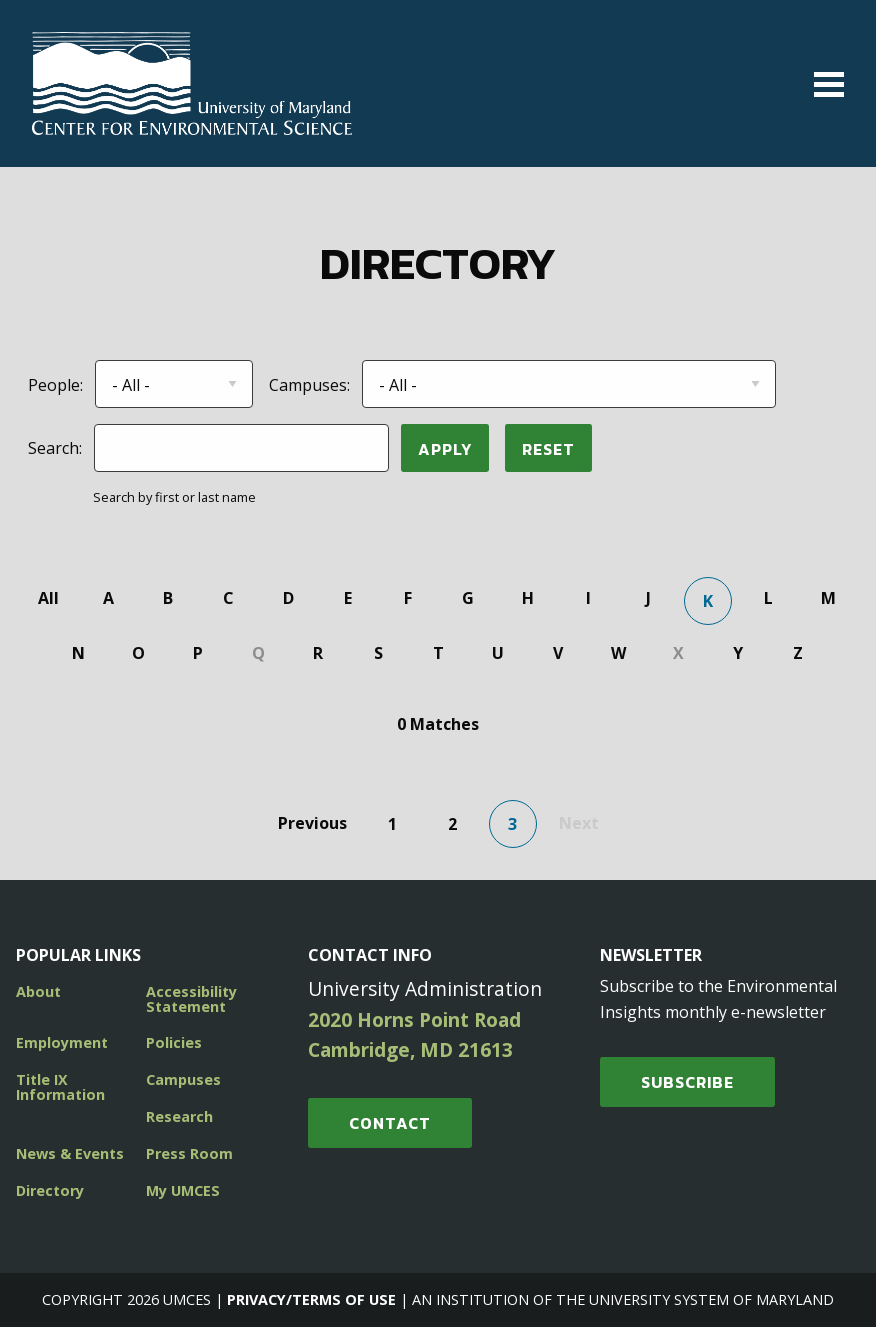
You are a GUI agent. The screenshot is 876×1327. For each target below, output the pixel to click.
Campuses (183, 1079)
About (38, 991)
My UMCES (183, 1190)
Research (179, 1116)
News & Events (70, 1153)
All (48, 598)
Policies (174, 1042)
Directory (50, 1190)
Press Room (189, 1153)
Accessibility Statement (191, 998)
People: (55, 385)
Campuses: (309, 385)
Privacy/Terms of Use (311, 1299)
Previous (312, 823)
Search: (55, 448)
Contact (390, 1123)
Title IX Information (60, 1086)
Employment (62, 1042)
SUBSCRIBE (687, 1082)
